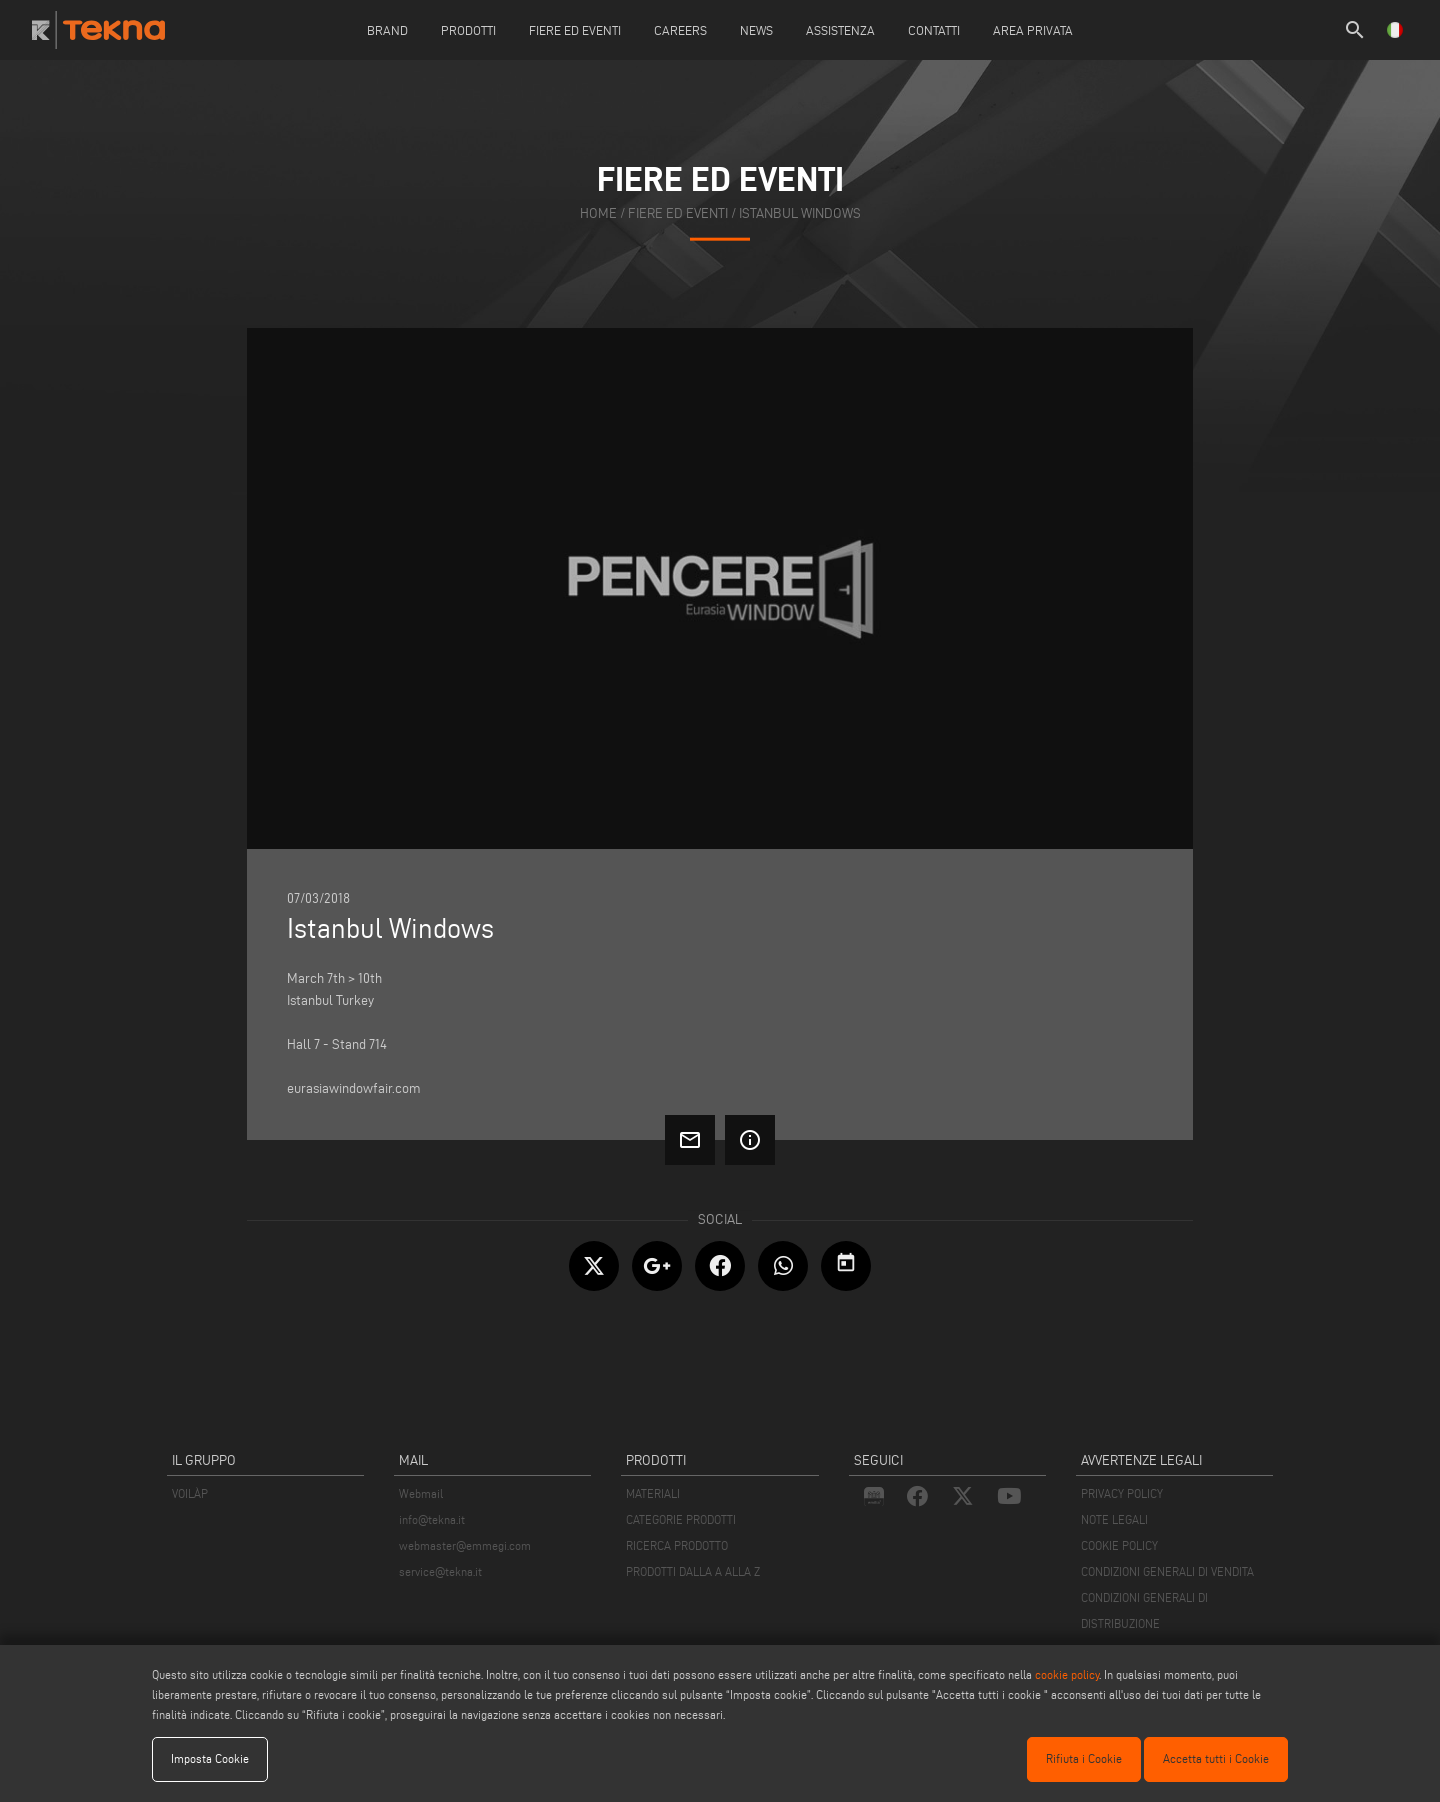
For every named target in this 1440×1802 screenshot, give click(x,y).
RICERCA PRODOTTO (677, 1545)
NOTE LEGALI (1114, 1519)
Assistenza (840, 30)
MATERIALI (653, 1493)
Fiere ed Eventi (575, 30)
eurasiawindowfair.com (354, 1088)
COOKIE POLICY (1119, 1545)
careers (680, 30)
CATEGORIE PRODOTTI (681, 1519)
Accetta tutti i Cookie (1216, 1758)
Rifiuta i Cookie (1084, 1758)
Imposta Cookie (210, 1758)
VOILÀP (190, 1493)
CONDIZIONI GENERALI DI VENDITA (1167, 1571)
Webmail (421, 1493)
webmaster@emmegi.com (465, 1545)
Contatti (934, 30)
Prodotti (468, 30)
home (598, 213)
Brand (387, 30)
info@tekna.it (432, 1519)
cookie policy (1067, 1674)
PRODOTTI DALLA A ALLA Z (693, 1571)
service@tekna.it (440, 1571)
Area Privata (1033, 30)
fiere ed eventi (678, 213)
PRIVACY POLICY (1122, 1493)
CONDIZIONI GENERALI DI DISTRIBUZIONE (1144, 1610)
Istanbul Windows (800, 213)
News (756, 30)
